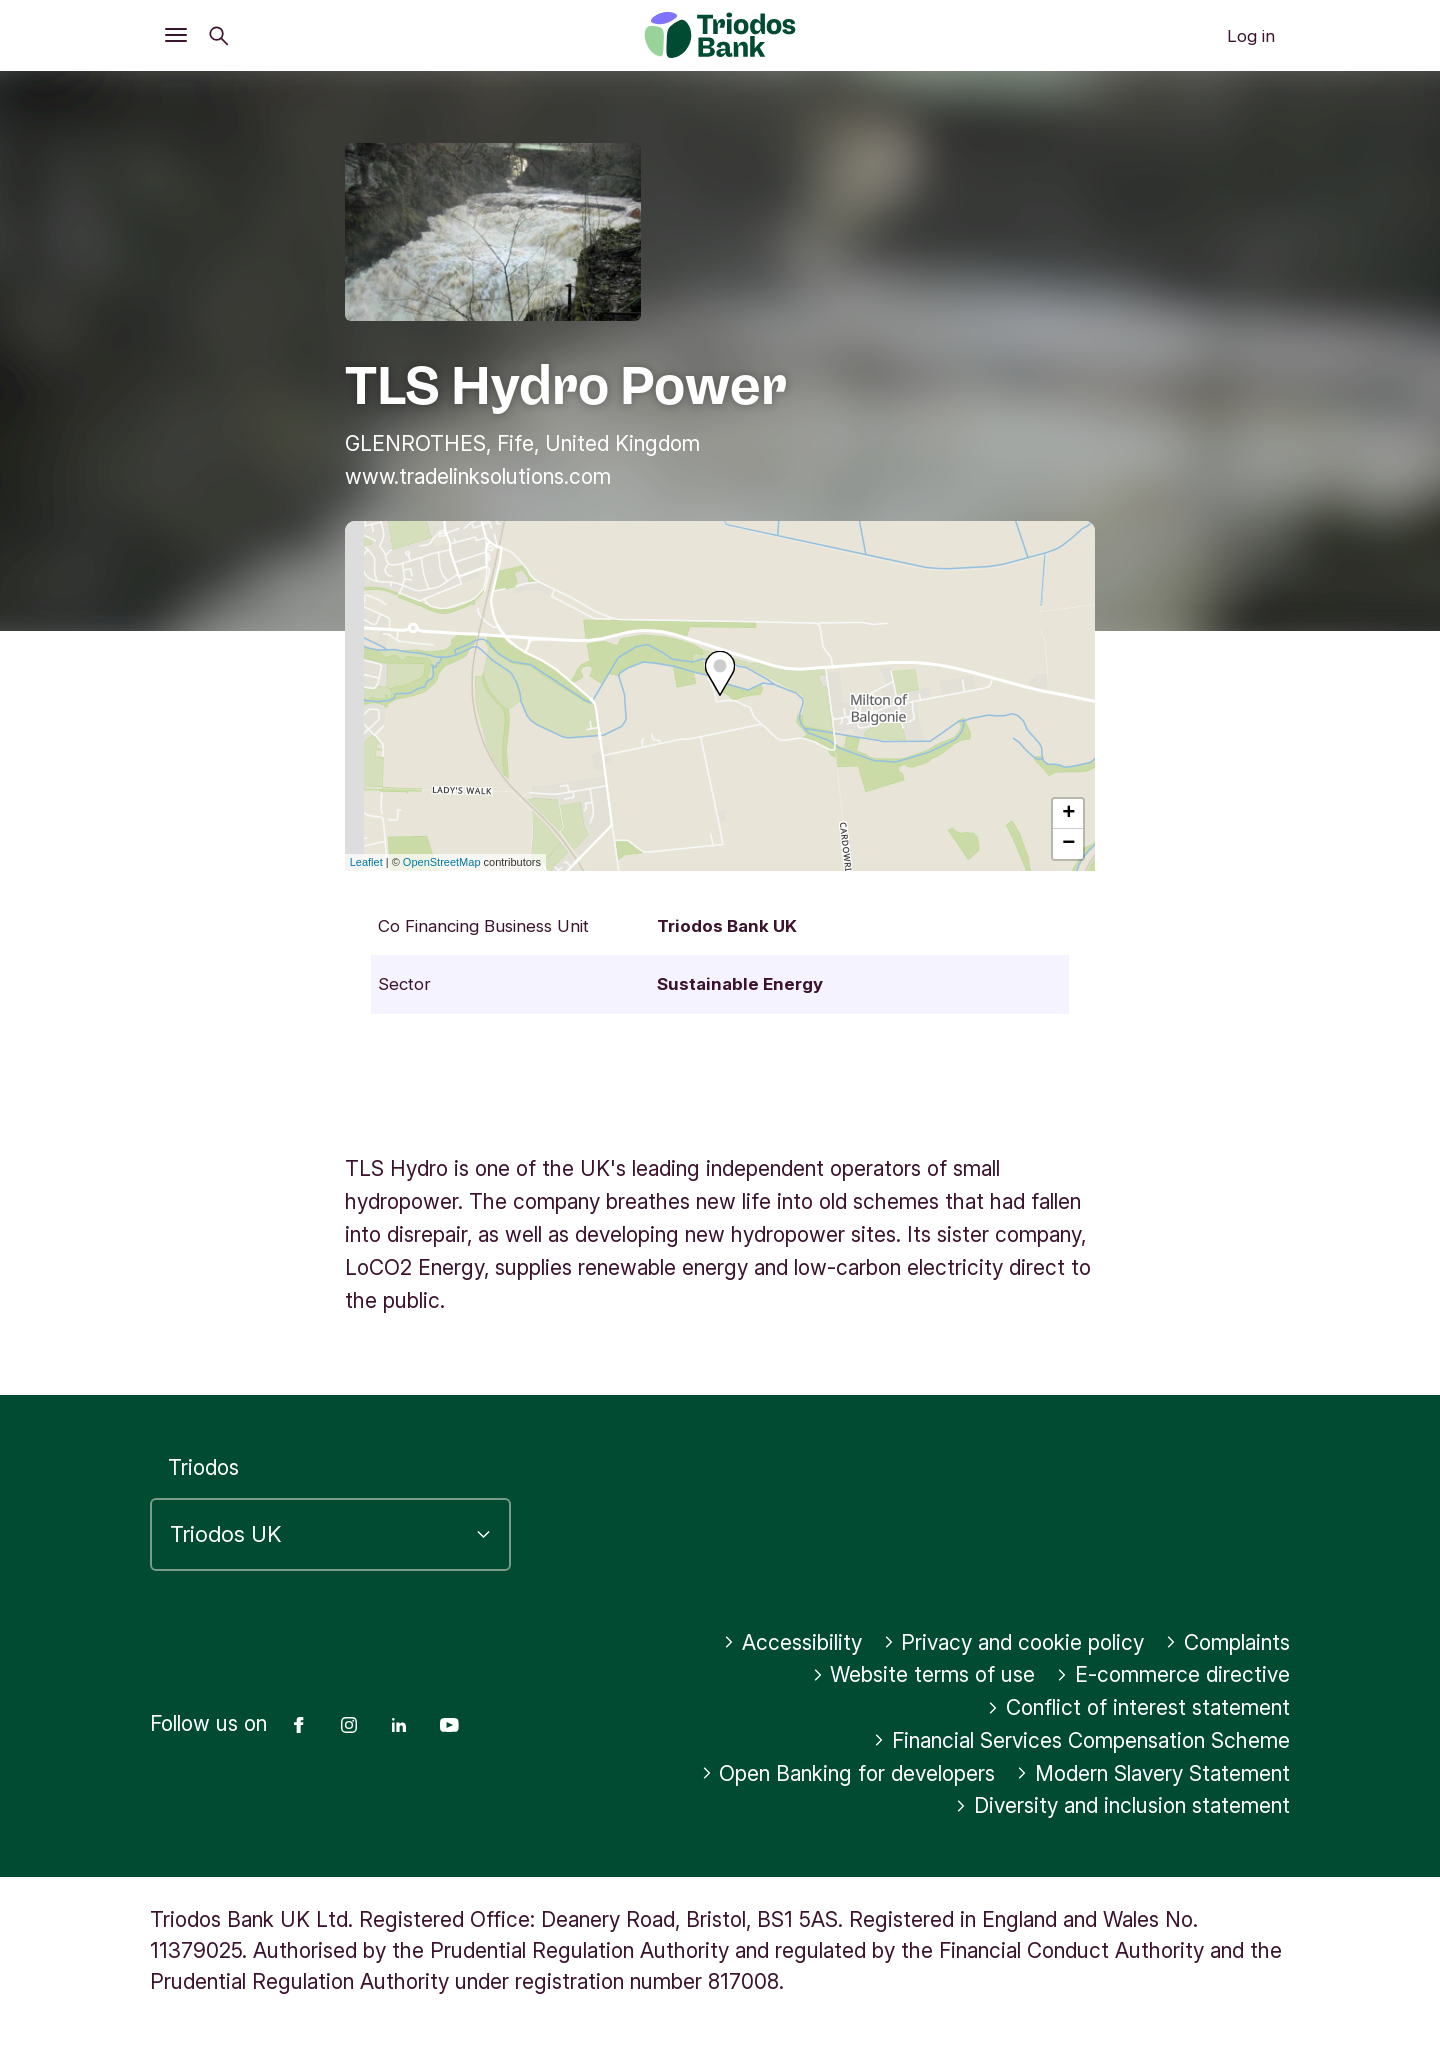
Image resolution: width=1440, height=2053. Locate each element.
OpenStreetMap (442, 862)
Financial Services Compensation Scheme (1081, 1740)
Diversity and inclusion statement (1122, 1805)
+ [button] (1068, 814)
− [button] (1068, 844)
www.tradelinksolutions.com (478, 476)
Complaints (1227, 1642)
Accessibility (792, 1642)
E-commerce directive (1173, 1674)
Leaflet (366, 862)
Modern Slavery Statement (1153, 1773)
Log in (1251, 36)
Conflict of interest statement (1138, 1707)
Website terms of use (924, 1674)
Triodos (203, 1467)
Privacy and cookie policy (1014, 1642)
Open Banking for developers (848, 1773)
